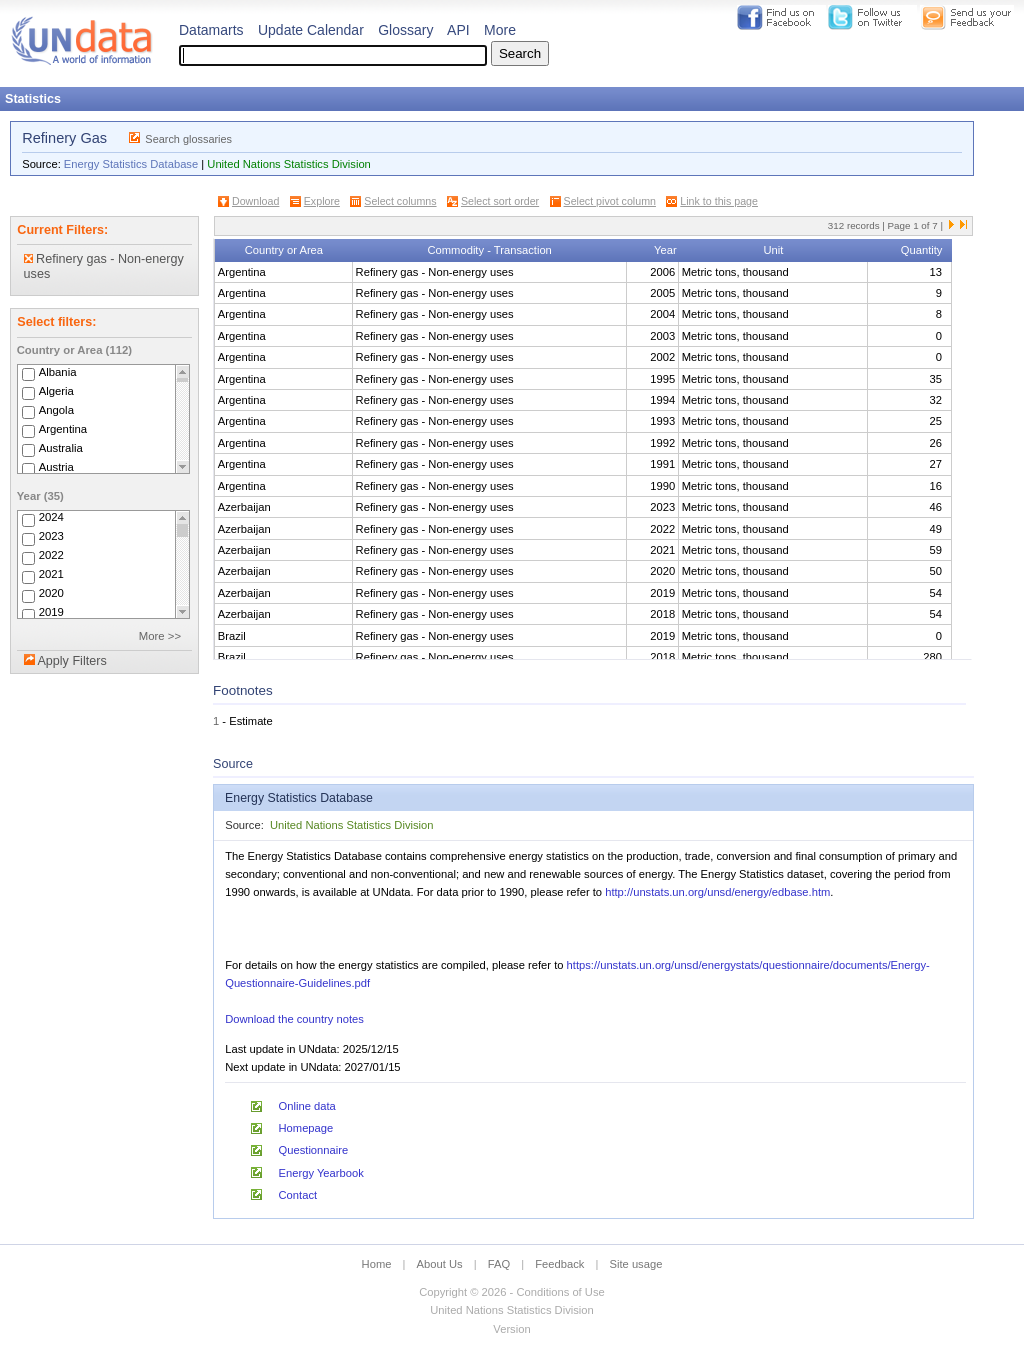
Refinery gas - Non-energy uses (104, 266)
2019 (51, 613)
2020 (51, 594)
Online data (307, 1106)
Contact (298, 1195)
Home (377, 1264)
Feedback (559, 1264)
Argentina (63, 429)
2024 (51, 518)
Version (511, 1329)
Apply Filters (71, 661)
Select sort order (500, 201)
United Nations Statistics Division (289, 164)
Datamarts (211, 30)
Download (255, 201)
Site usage (636, 1264)
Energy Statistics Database (131, 164)
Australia (61, 448)
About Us (440, 1264)
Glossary (405, 30)
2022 (51, 556)
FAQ (499, 1264)
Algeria (56, 391)
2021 (51, 575)
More (500, 30)
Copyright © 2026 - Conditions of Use (511, 1292)
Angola (56, 410)
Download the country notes (294, 1019)
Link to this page (719, 201)
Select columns (400, 201)
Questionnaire (314, 1150)
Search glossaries (188, 139)
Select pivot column (610, 201)
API (458, 30)
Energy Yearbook (321, 1173)
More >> (160, 636)
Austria (56, 467)
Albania (58, 372)
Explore (322, 201)
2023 (51, 537)
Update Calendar (311, 30)
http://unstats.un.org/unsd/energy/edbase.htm (717, 892)
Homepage (306, 1128)
